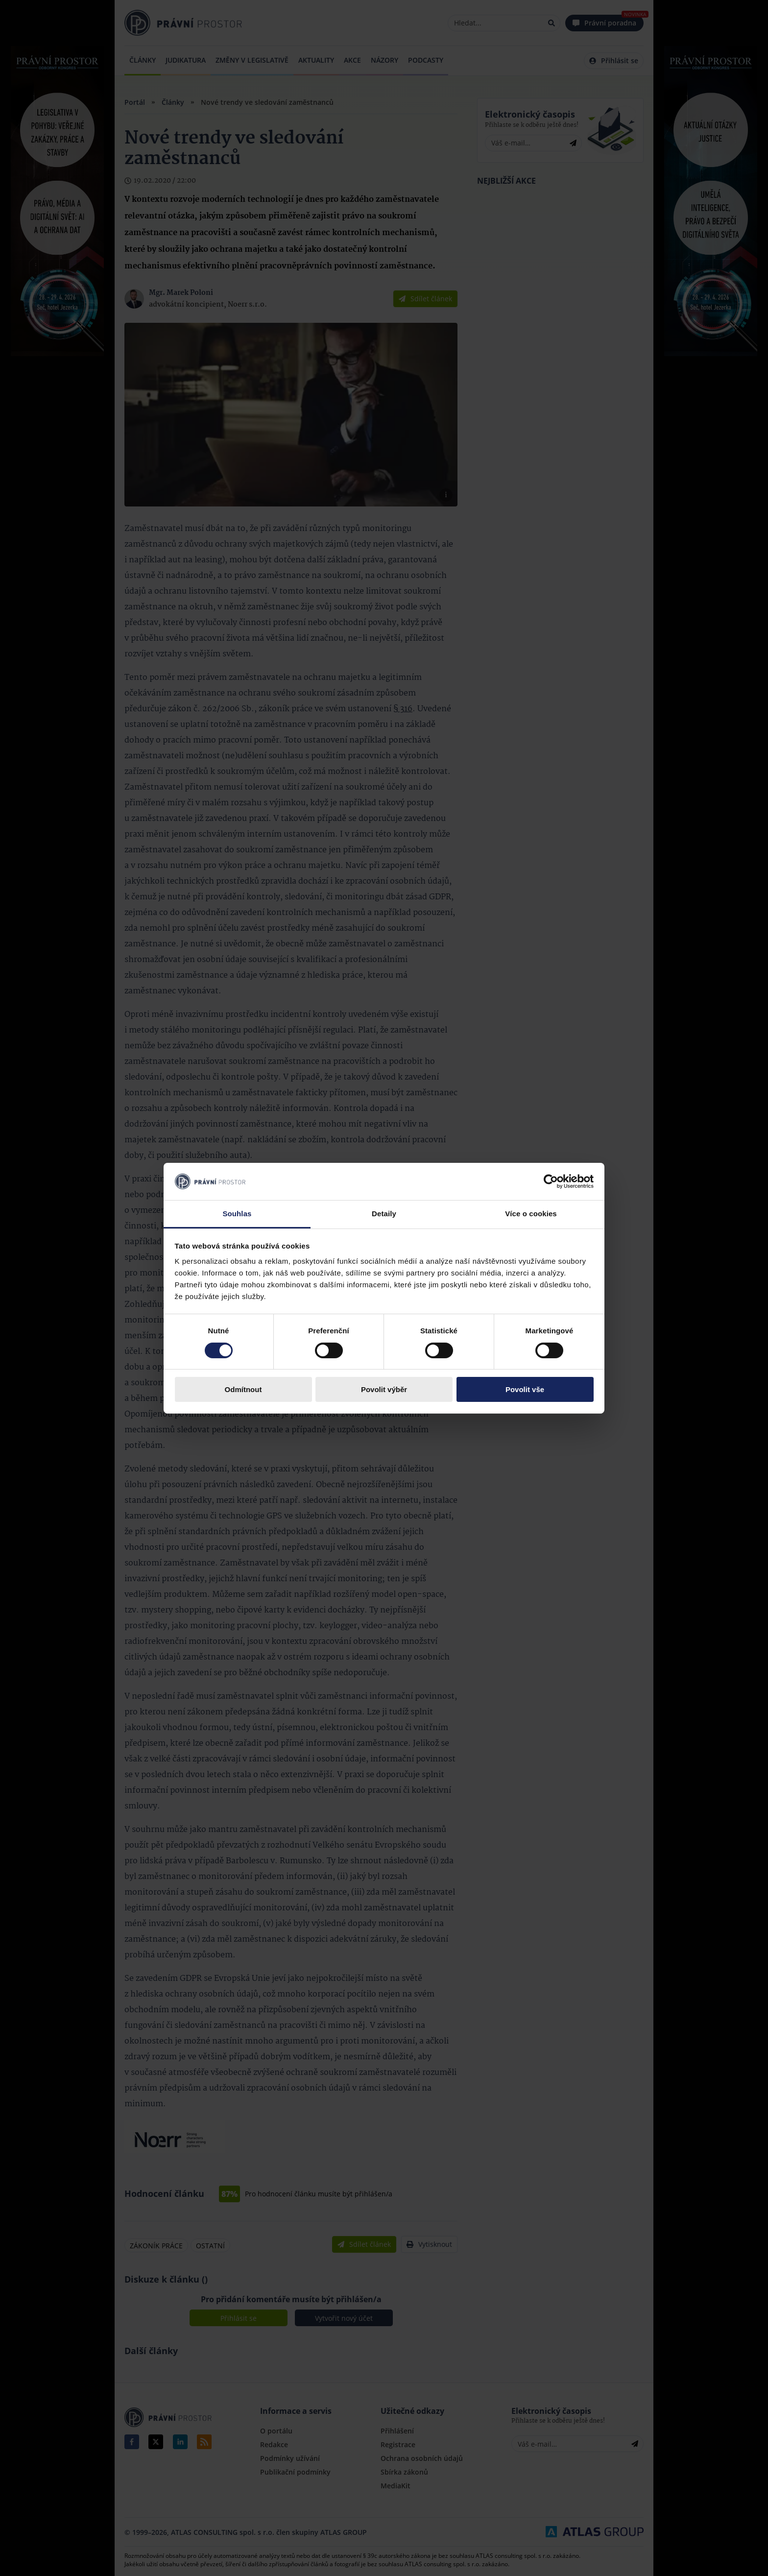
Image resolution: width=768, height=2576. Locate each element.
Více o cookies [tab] (531, 1213)
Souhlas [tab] (236, 1213)
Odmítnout (243, 1389)
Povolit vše (524, 1389)
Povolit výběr (384, 1389)
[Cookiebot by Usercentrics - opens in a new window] (551, 1181)
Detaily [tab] (384, 1213)
